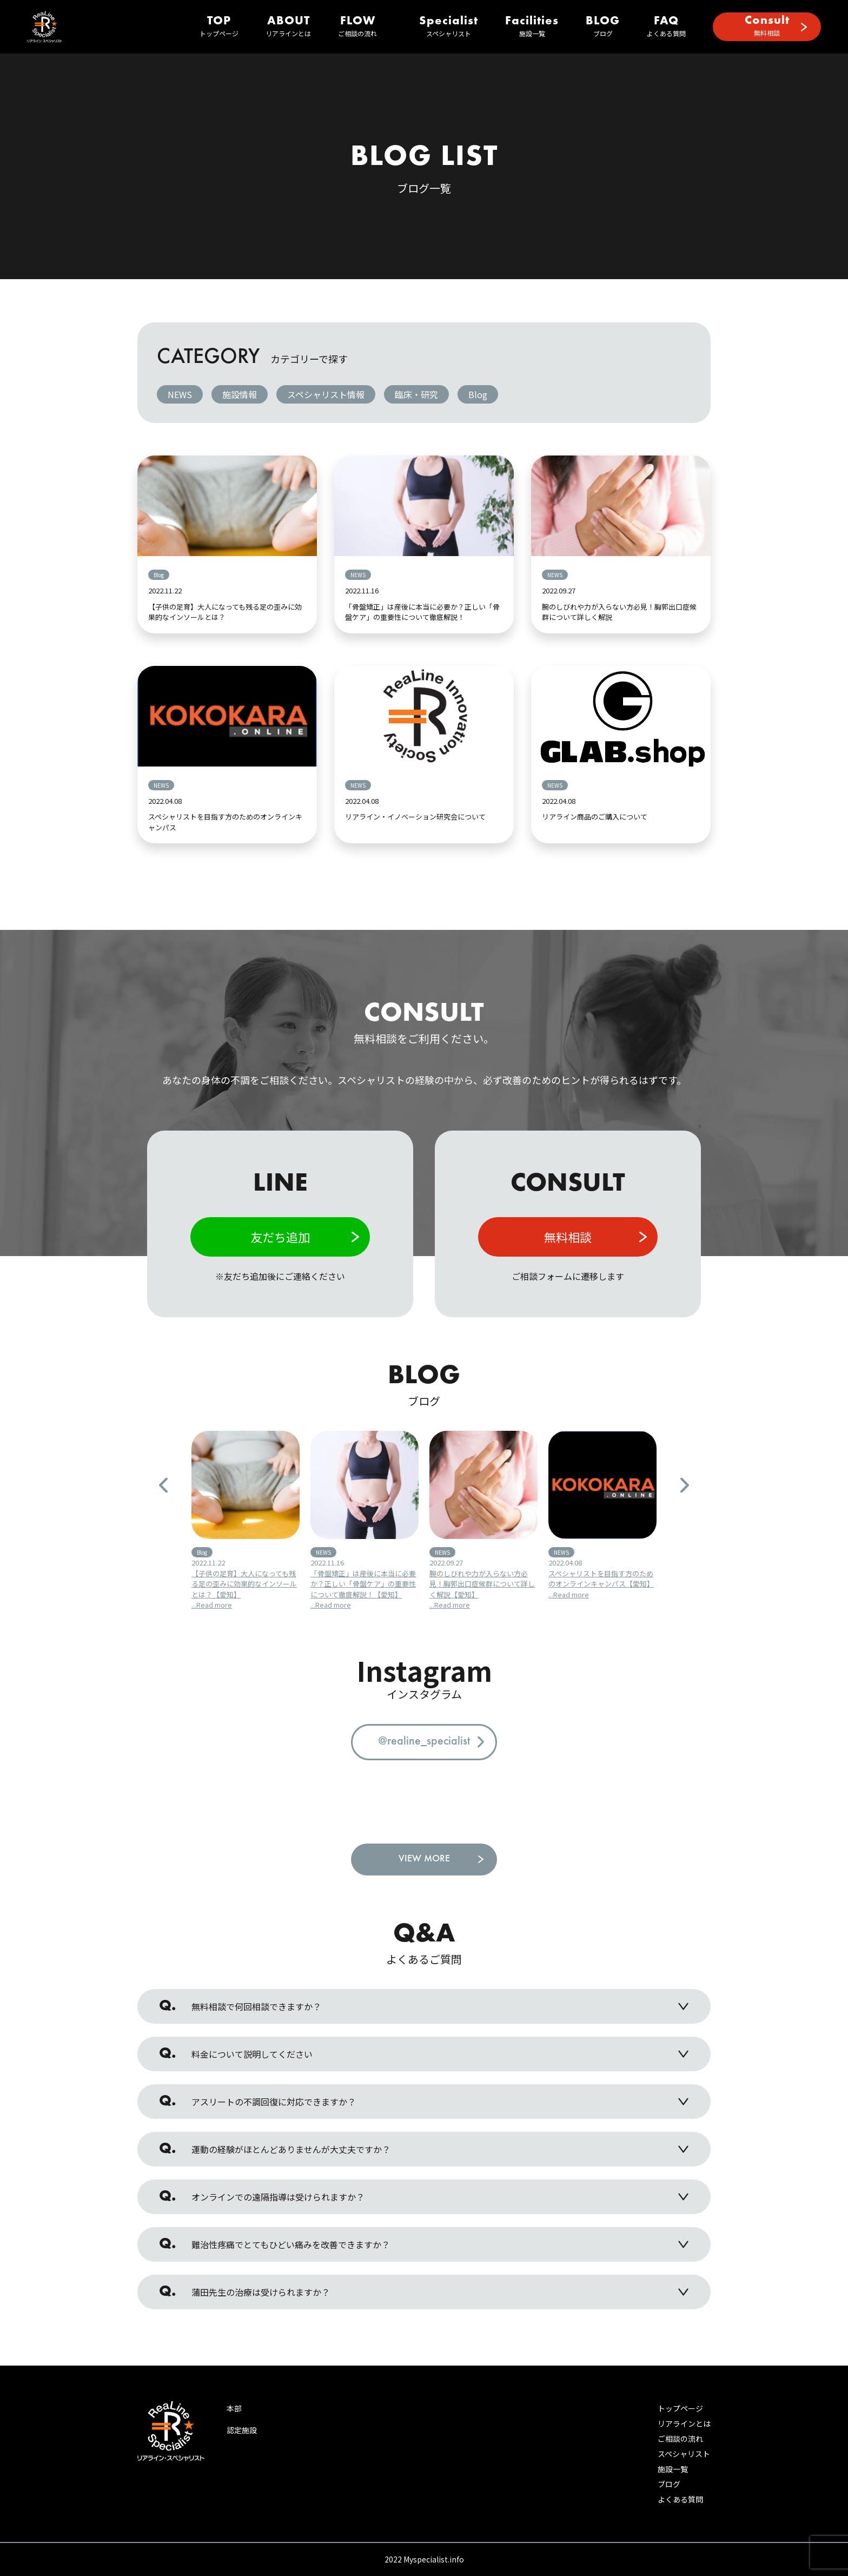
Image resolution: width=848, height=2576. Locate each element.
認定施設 (242, 2430)
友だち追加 (280, 1236)
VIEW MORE (424, 1859)
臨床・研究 (416, 394)
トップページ (219, 27)
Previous (163, 1485)
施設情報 (239, 394)
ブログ (603, 27)
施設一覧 (532, 27)
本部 (234, 2408)
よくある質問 (666, 27)
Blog (477, 394)
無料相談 (767, 26)
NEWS (180, 394)
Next (684, 1485)
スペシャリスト (448, 27)
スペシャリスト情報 (326, 394)
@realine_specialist (424, 1742)
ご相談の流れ (357, 27)
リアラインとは (288, 27)
